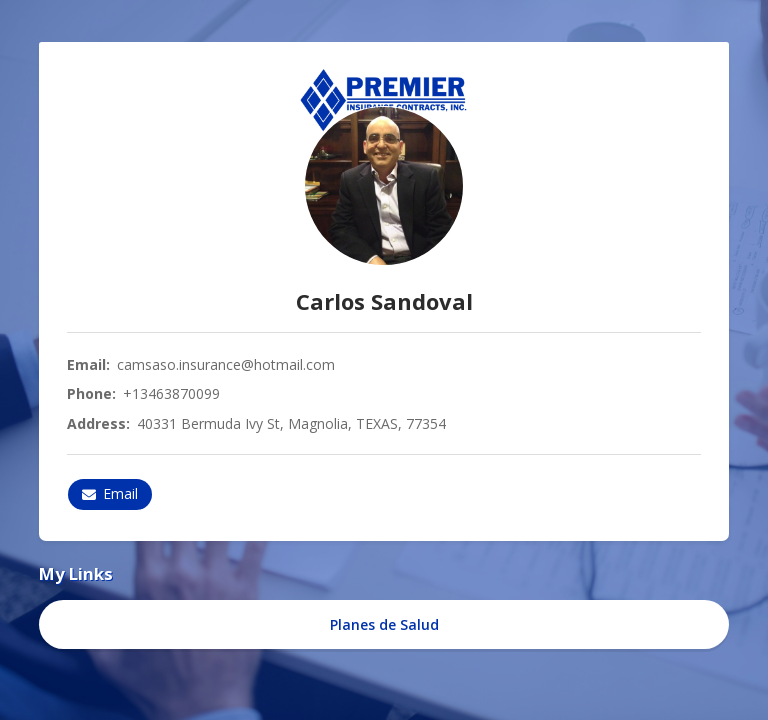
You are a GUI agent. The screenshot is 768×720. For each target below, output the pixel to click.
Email (110, 493)
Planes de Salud (384, 624)
